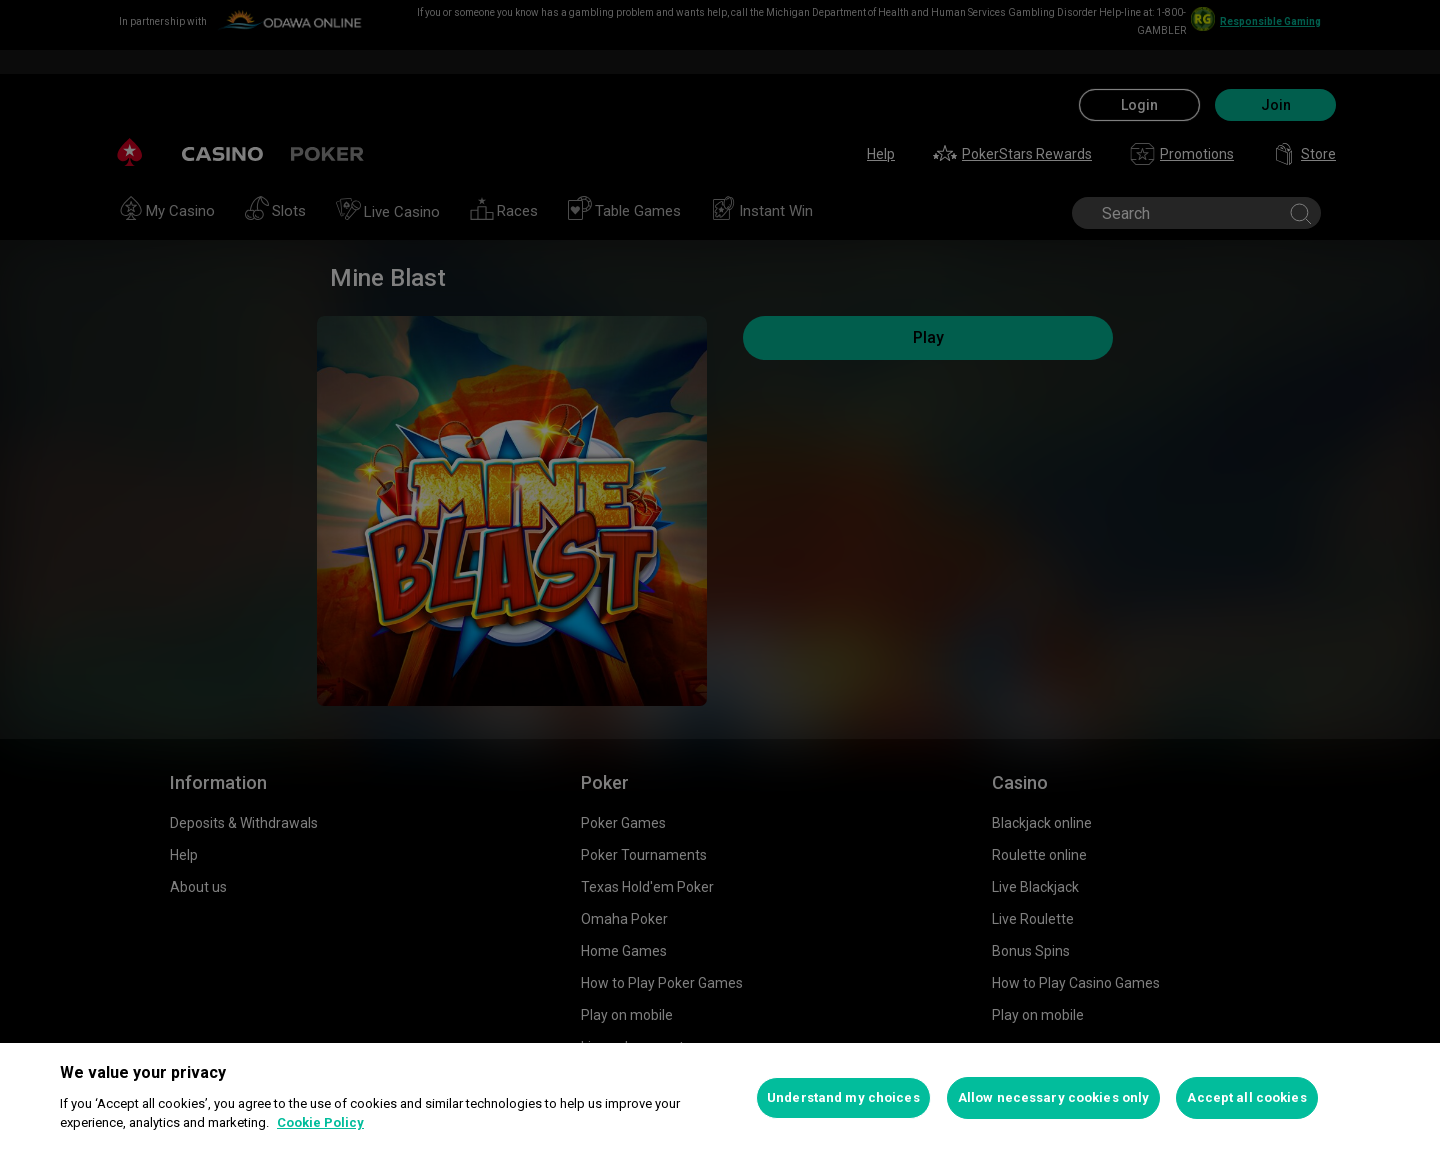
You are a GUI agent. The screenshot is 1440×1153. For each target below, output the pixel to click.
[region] (720, 1098)
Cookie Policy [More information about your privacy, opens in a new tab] (320, 1122)
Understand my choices (843, 1097)
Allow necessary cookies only (1054, 1097)
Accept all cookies (1246, 1097)
